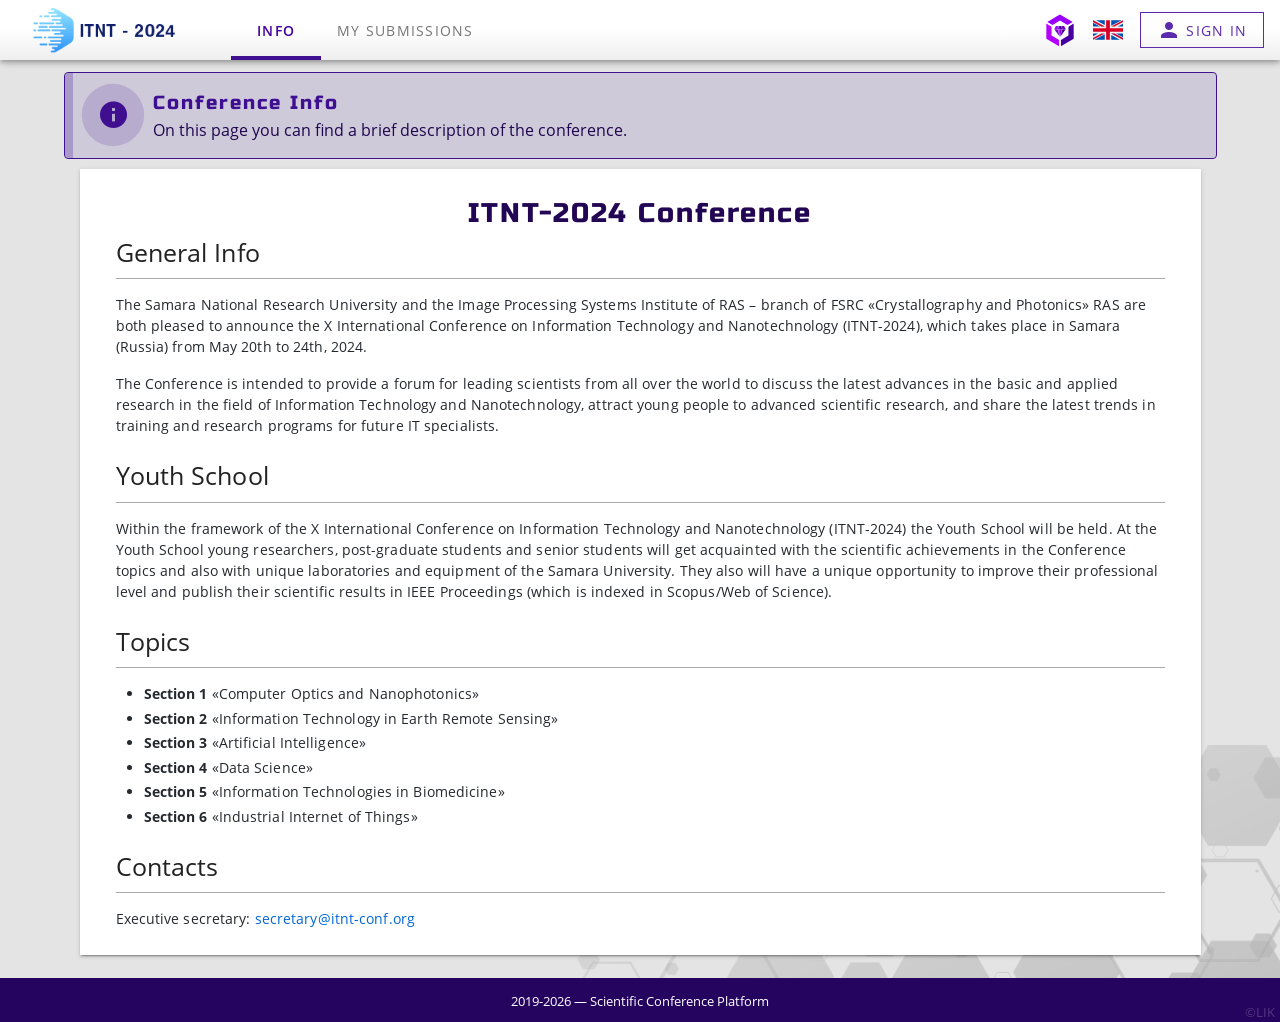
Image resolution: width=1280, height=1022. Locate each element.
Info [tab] (276, 30)
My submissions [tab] (405, 30)
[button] (1108, 30)
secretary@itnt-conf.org (335, 918)
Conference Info (246, 102)
